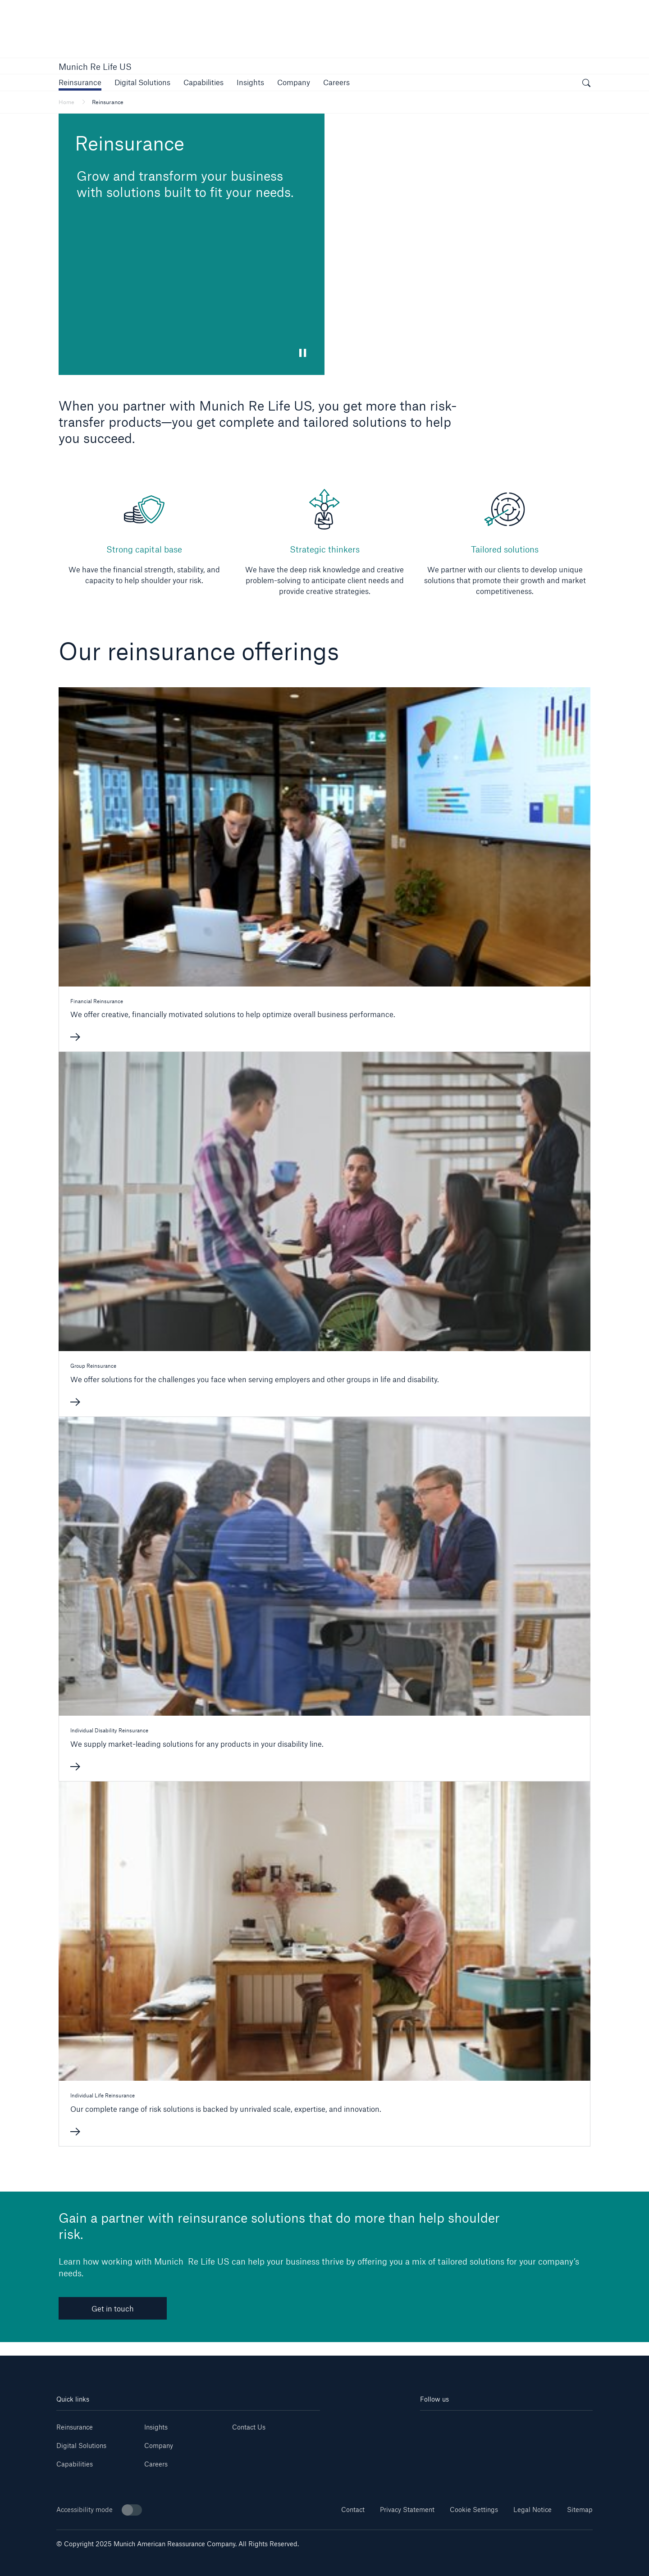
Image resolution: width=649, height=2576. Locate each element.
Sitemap (580, 2509)
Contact (353, 2509)
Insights (156, 2427)
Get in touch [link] (112, 2308)
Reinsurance (74, 2427)
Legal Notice (532, 2509)
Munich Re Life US (95, 67)
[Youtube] (463, 2423)
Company (158, 2445)
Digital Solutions (81, 2445)
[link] (250, 82)
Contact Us (248, 2427)
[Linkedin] (434, 2423)
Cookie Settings (474, 2509)
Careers (156, 2464)
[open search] (586, 84)
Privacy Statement (407, 2509)
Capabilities (74, 2464)
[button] (80, 82)
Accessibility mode (99, 2510)
